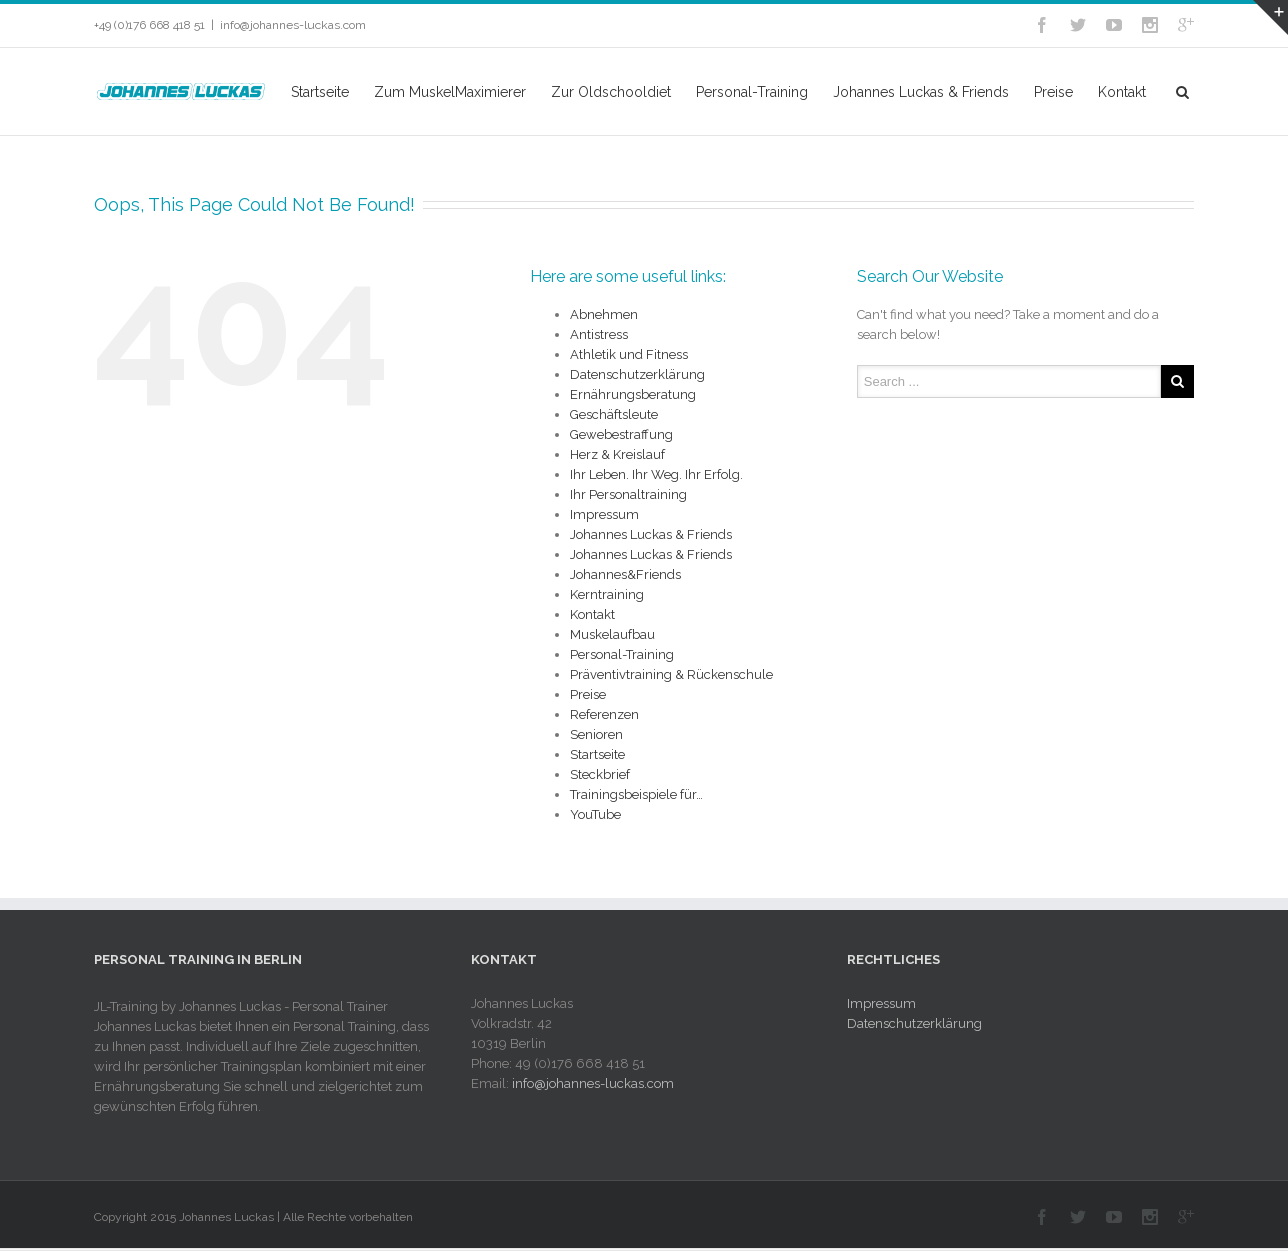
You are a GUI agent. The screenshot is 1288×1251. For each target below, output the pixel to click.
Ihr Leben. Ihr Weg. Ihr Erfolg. (656, 474)
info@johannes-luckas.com (293, 25)
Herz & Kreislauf (617, 454)
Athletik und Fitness (629, 354)
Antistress (599, 334)
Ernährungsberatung (633, 394)
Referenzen (604, 714)
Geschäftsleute (614, 414)
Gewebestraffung (621, 434)
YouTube (595, 814)
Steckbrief (600, 774)
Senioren (596, 734)
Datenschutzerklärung (637, 374)
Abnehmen (604, 314)
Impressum (604, 514)
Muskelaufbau (612, 634)
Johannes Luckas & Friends (921, 92)
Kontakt (1122, 92)
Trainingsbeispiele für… (636, 794)
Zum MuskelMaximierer (450, 92)
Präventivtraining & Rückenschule (671, 674)
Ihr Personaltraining (628, 494)
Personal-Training (752, 92)
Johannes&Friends (625, 574)
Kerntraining (607, 594)
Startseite (320, 92)
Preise (1053, 92)
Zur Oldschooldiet (611, 92)
